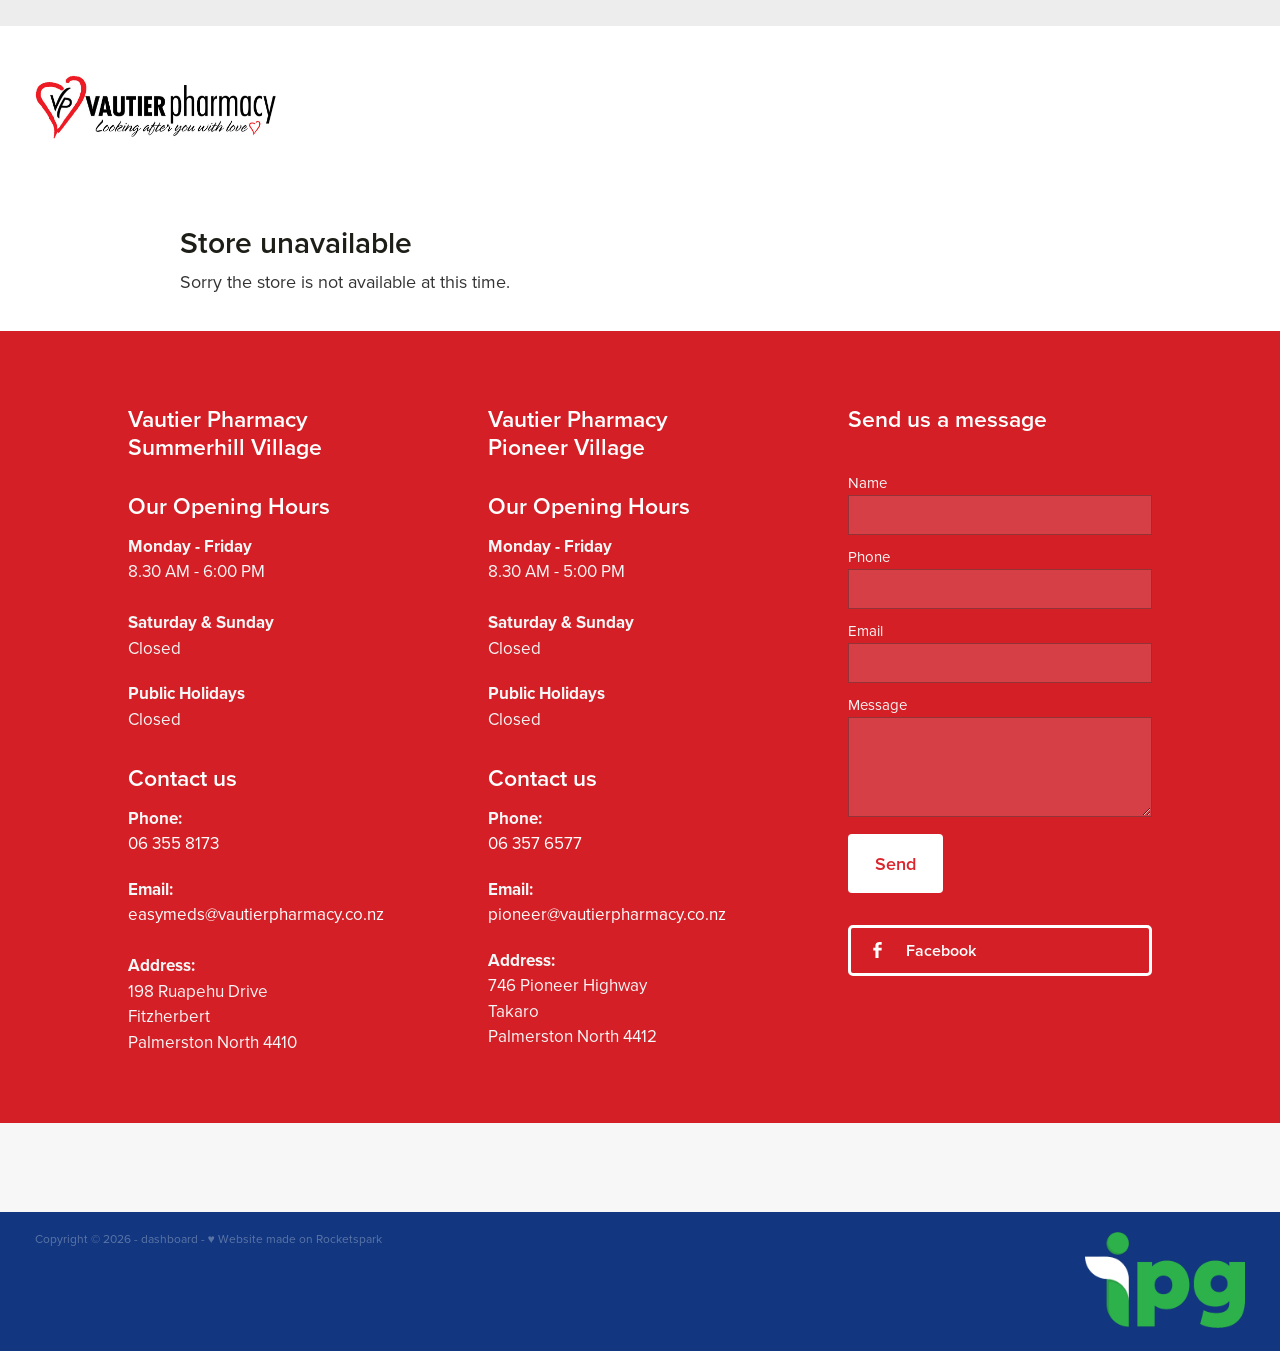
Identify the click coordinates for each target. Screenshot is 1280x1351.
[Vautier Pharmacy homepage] (156, 107)
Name (867, 482)
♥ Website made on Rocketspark (295, 1238)
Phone (869, 556)
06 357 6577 (535, 843)
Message (877, 704)
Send (895, 863)
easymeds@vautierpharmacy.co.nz (256, 914)
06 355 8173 (173, 843)
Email (865, 630)
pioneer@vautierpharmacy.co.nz (607, 914)
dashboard (169, 1238)
